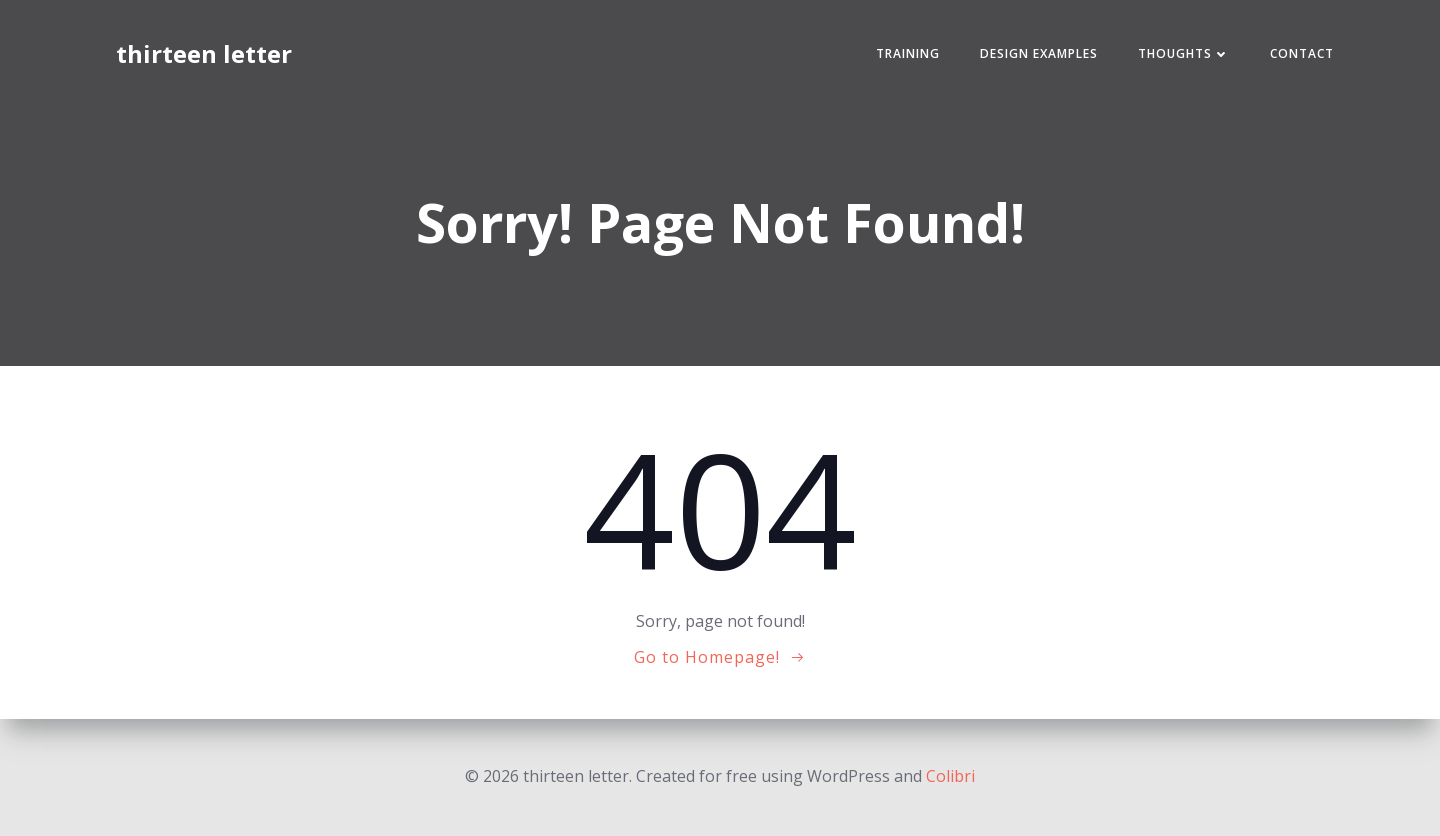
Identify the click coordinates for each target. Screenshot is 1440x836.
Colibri (950, 776)
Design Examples (1039, 53)
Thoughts (1184, 53)
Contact (1302, 53)
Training (908, 53)
